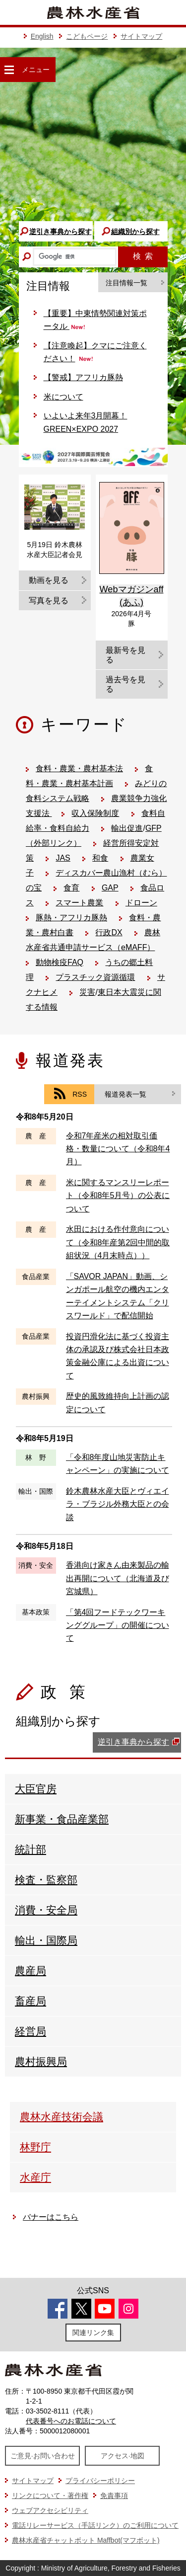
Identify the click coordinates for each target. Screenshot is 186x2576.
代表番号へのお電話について (71, 2421)
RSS (79, 1094)
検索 (143, 256)
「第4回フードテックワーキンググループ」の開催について (117, 1625)
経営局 (30, 2031)
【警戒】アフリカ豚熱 (83, 377)
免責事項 (114, 2495)
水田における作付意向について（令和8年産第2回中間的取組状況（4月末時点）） (118, 1242)
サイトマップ (141, 36)
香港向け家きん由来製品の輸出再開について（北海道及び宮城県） (117, 1578)
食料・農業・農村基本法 (79, 768)
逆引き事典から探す (60, 232)
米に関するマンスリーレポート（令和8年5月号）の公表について (118, 1195)
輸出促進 (127, 828)
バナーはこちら (50, 2217)
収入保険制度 (95, 813)
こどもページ (87, 36)
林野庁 (35, 2147)
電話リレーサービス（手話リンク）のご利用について (95, 2525)
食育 (71, 888)
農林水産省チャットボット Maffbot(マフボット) (86, 2540)
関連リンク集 (93, 2332)
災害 (87, 992)
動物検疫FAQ (59, 962)
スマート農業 (79, 902)
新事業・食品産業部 (62, 1819)
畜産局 (30, 2001)
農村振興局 (41, 2061)
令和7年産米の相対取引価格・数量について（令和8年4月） (118, 1148)
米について (63, 397)
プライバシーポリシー (100, 2481)
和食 (100, 858)
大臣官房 (36, 1788)
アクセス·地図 (122, 2456)
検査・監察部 (46, 1879)
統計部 (30, 1849)
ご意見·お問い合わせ (42, 2456)
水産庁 (35, 2177)
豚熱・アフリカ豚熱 (71, 917)
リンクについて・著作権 (50, 2495)
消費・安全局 (46, 1910)
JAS (63, 858)
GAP (110, 888)
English (42, 36)
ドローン (141, 902)
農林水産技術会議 (61, 2116)
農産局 (30, 1970)
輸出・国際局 (46, 1940)
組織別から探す (135, 232)
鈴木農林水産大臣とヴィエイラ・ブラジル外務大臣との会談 (117, 1504)
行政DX (108, 932)
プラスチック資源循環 (95, 977)
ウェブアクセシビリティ (50, 2510)
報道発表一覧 (125, 1094)
